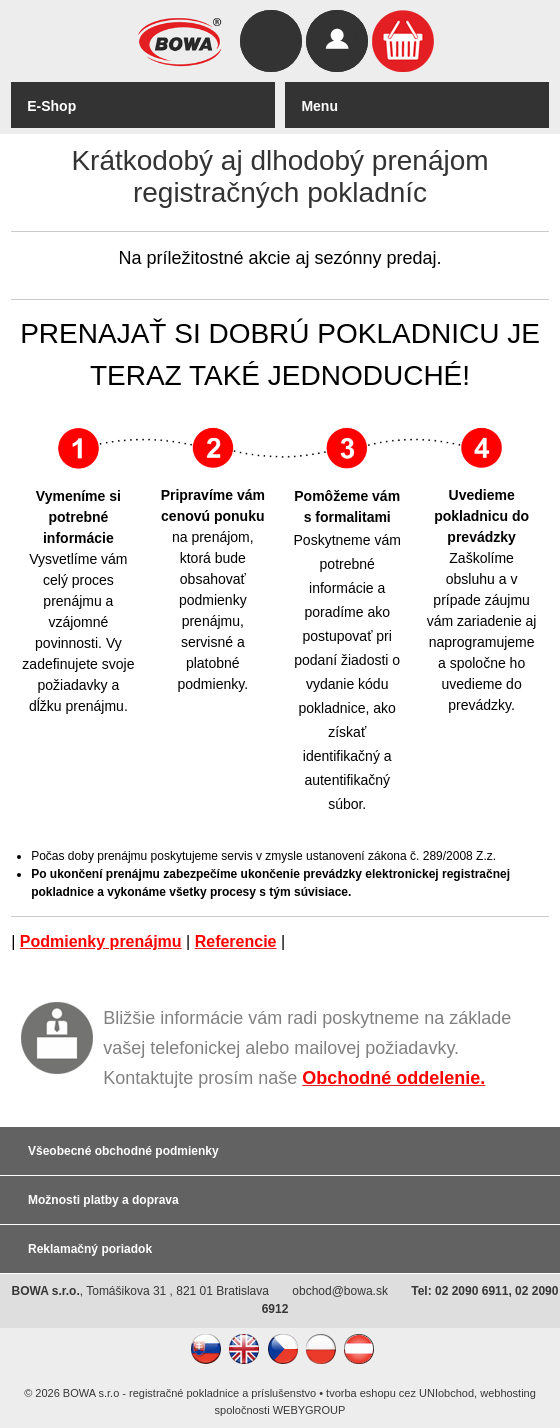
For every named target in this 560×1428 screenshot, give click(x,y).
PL (321, 1349)
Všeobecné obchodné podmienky (123, 1151)
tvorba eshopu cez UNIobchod (400, 1393)
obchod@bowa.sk (340, 1291)
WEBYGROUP (309, 1410)
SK (206, 1349)
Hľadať (271, 41)
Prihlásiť (337, 41)
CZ (283, 1349)
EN (244, 1349)
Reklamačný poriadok (90, 1249)
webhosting (508, 1393)
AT (359, 1349)
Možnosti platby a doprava (103, 1200)
